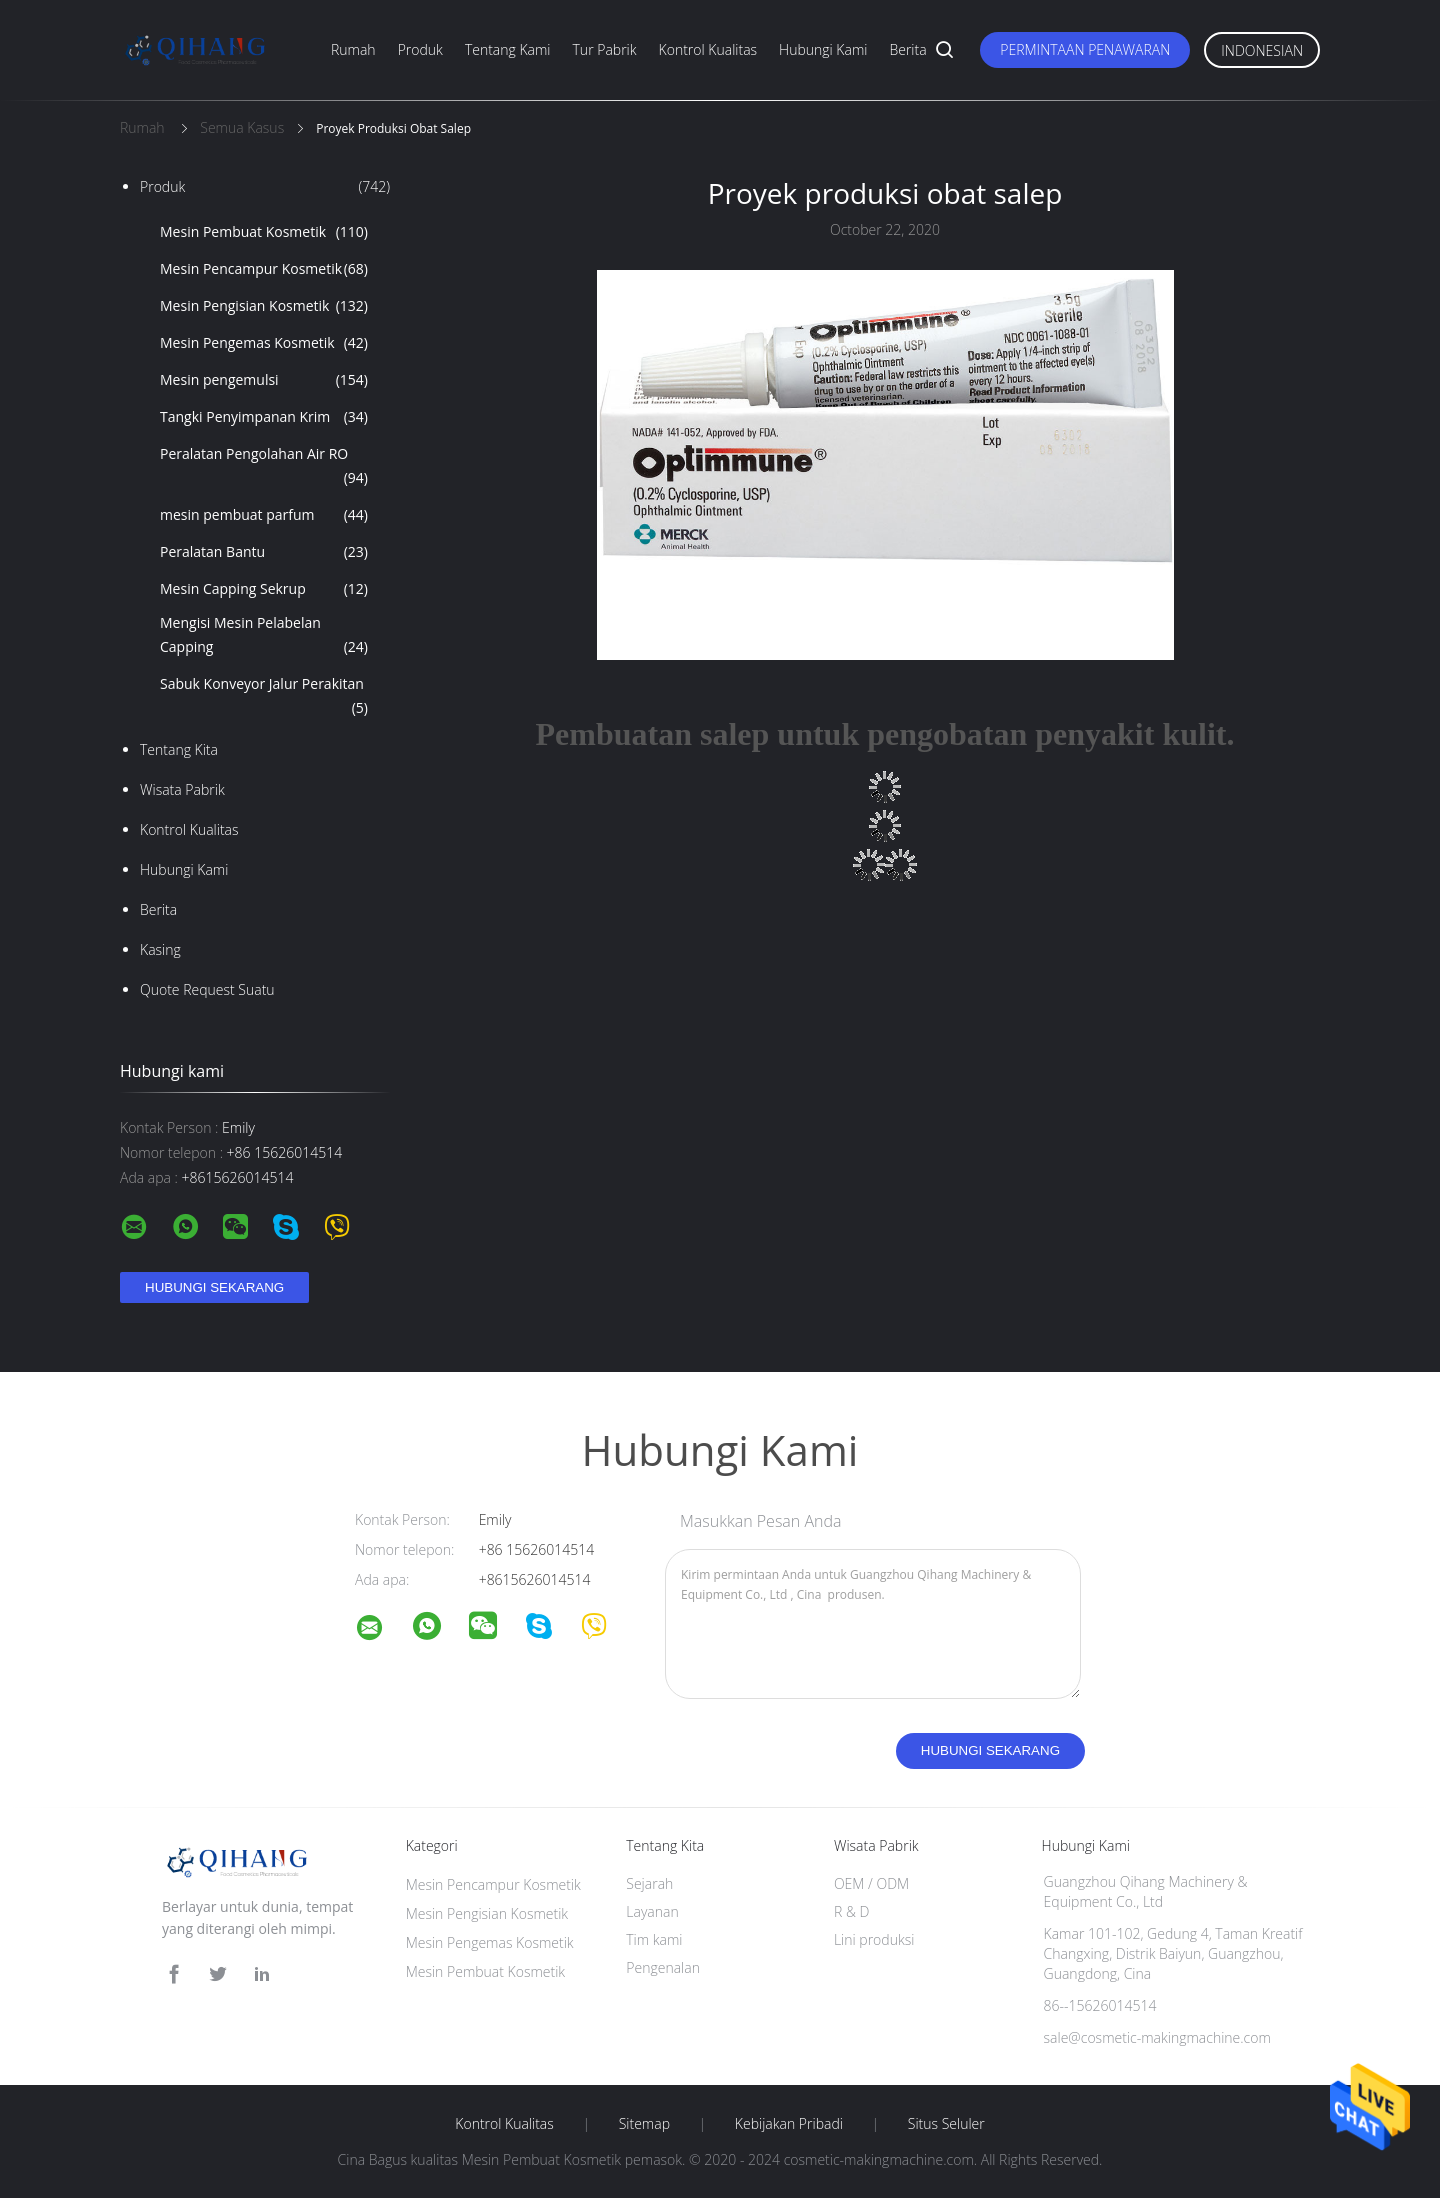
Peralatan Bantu (264, 552)
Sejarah (649, 1883)
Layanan (652, 1911)
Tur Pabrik (605, 49)
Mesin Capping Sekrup (264, 589)
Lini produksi (874, 1939)
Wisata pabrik (182, 789)
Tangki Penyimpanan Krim (264, 417)
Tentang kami (508, 49)
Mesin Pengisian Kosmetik (264, 306)
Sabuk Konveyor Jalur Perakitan (264, 697)
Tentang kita (179, 749)
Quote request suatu (207, 989)
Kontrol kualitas (708, 49)
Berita (907, 49)
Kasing (160, 949)
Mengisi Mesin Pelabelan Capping (264, 636)
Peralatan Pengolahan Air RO (264, 467)
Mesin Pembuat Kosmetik (264, 232)
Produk (420, 49)
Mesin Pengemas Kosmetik (264, 343)
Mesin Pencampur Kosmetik (264, 269)
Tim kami (654, 1939)
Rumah (353, 49)
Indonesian (1262, 50)
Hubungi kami (823, 49)
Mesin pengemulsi (264, 380)
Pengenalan (663, 1967)
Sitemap (644, 2124)
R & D (851, 1911)
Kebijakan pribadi (789, 2124)
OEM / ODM (871, 1883)
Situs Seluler (946, 2124)
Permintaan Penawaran (1085, 49)
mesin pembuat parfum (264, 515)
